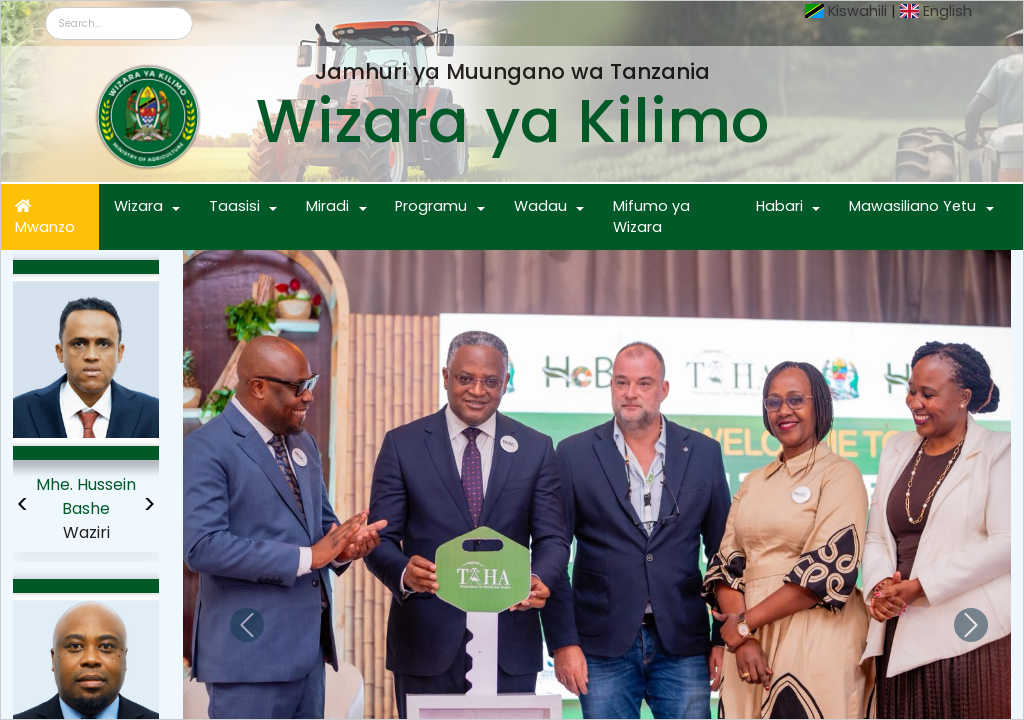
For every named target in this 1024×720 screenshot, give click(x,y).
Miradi (327, 206)
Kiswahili (857, 11)
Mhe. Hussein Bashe (86, 496)
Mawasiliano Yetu (912, 206)
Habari (779, 206)
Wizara (138, 206)
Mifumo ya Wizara (651, 217)
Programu (431, 206)
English (947, 11)
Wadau (540, 206)
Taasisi (234, 206)
